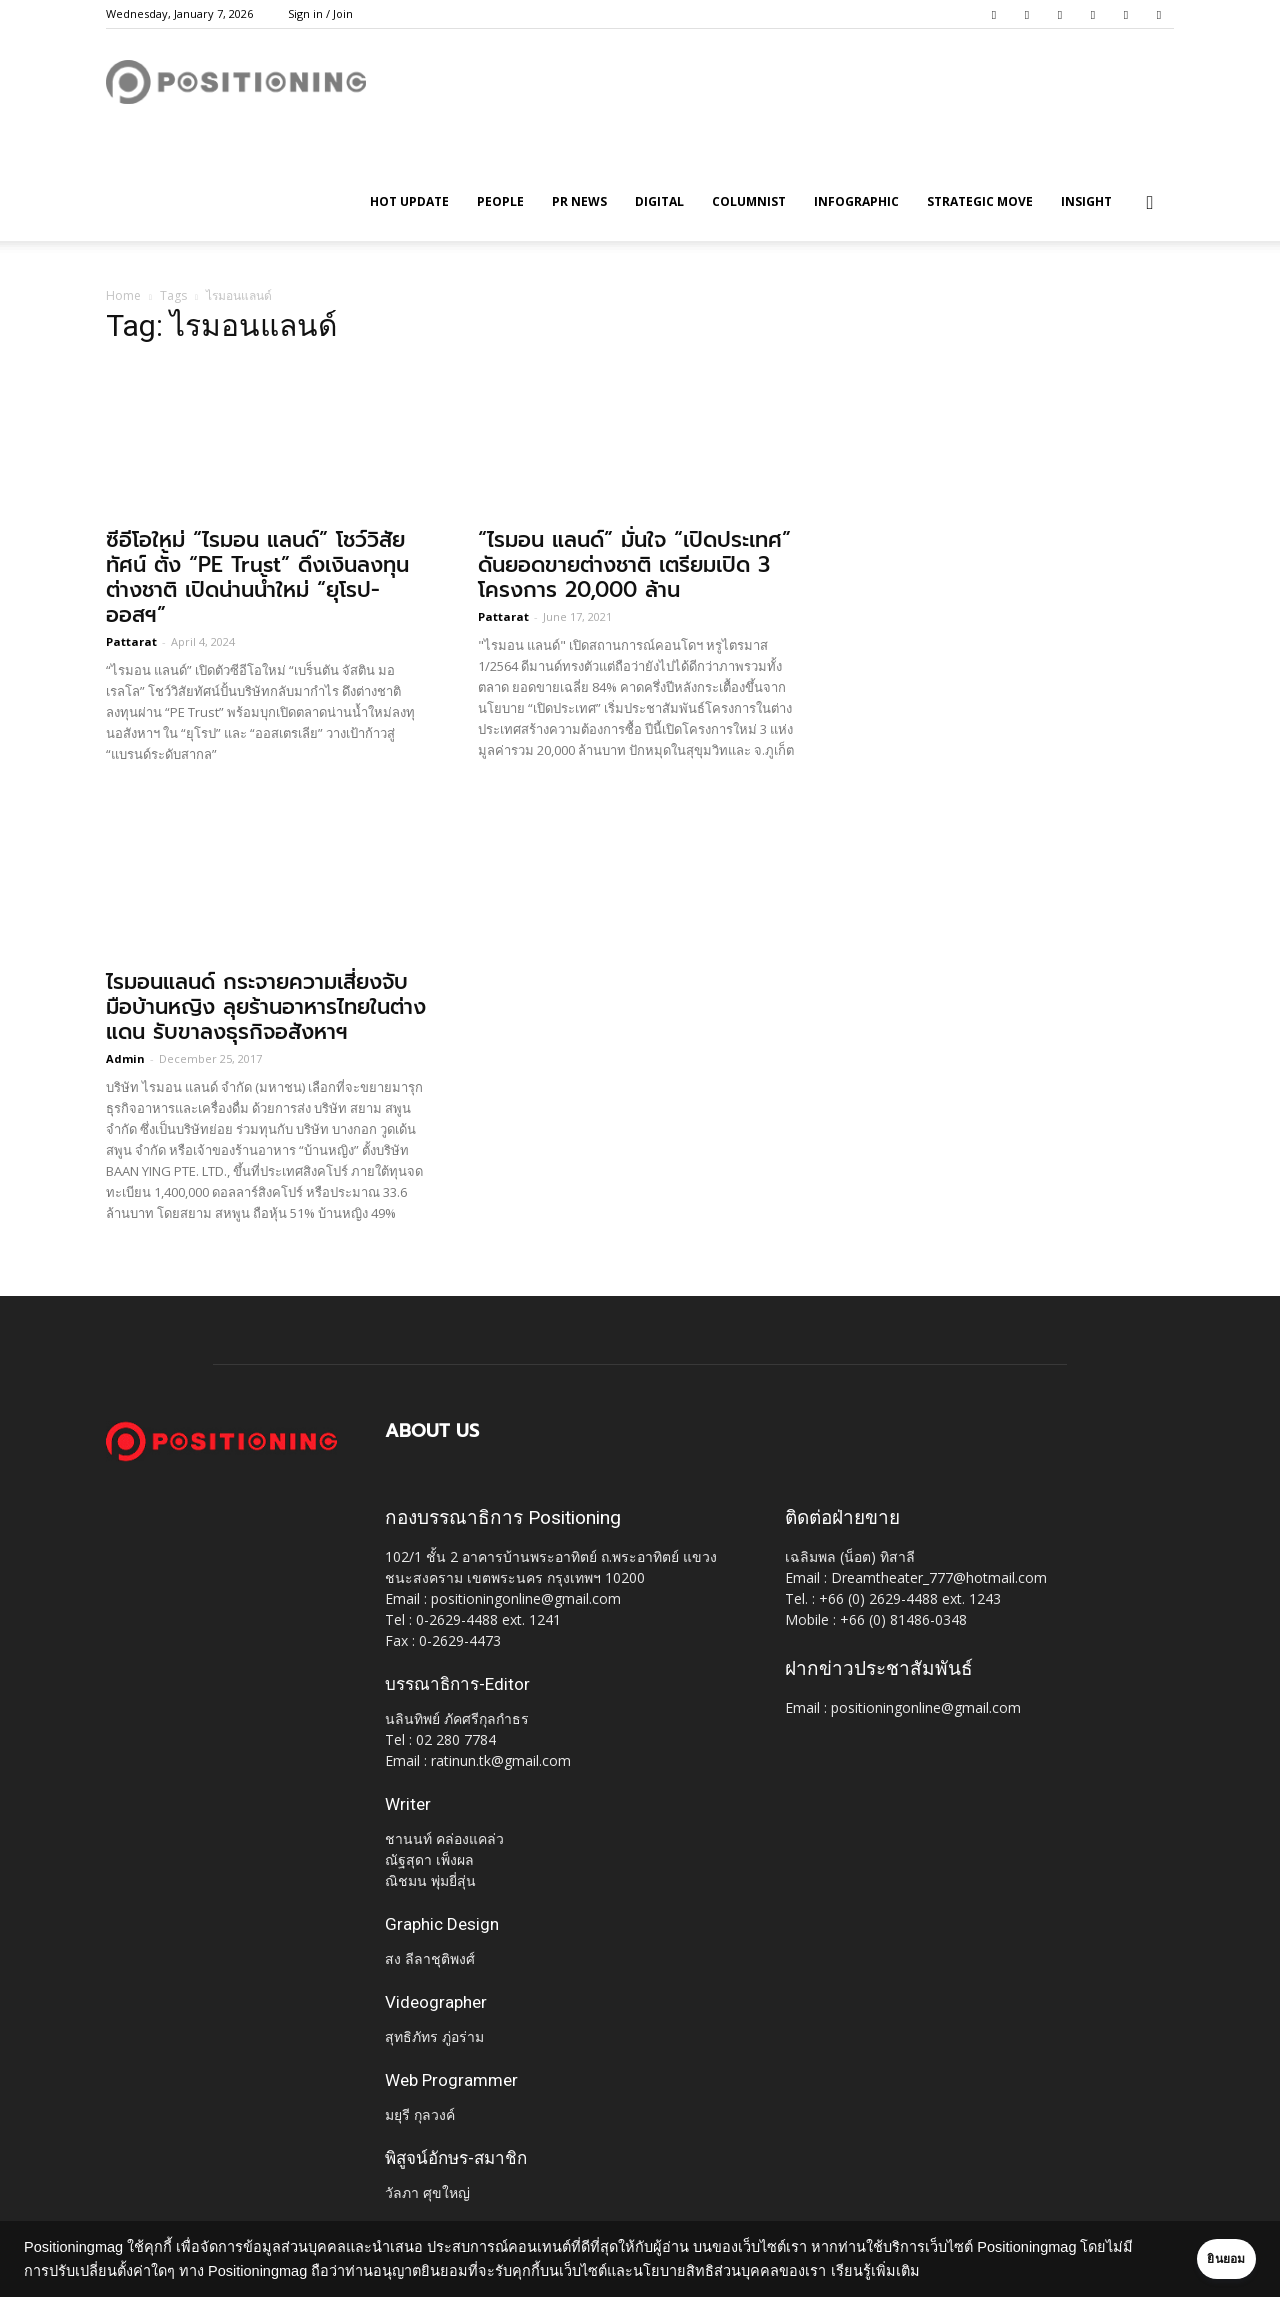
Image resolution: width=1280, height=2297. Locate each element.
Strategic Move (980, 201)
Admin (125, 1058)
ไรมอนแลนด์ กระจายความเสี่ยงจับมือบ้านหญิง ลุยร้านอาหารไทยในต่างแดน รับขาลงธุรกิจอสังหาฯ (266, 1007)
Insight (1086, 201)
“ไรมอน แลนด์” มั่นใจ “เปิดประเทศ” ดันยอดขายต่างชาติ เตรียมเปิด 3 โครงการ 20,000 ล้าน (634, 565)
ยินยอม (1202, 2259)
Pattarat (131, 641)
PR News (579, 201)
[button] (1150, 203)
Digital (659, 201)
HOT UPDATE (409, 201)
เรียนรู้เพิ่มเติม (928, 2271)
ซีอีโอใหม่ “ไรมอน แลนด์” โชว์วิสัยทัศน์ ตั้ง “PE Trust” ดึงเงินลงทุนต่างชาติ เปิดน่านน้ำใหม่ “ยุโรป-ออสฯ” (257, 577)
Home (123, 295)
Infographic (856, 201)
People (500, 201)
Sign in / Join (320, 13)
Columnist (749, 201)
